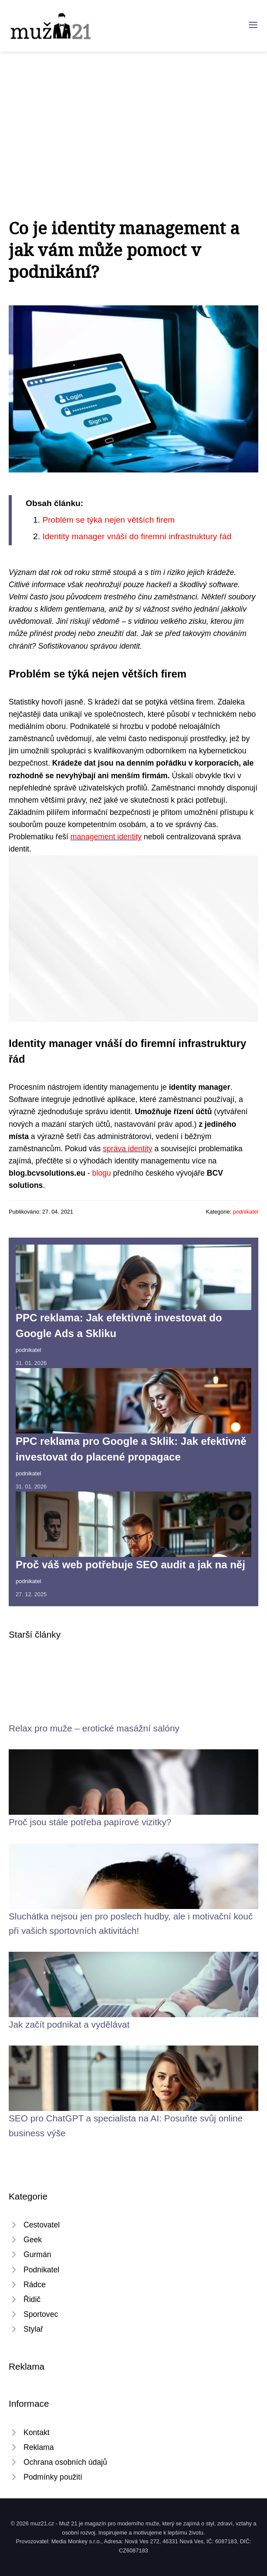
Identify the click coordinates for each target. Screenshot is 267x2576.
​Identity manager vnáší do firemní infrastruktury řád (136, 536)
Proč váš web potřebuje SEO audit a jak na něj (130, 1564)
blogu (101, 1173)
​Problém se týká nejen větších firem (108, 519)
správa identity (127, 1148)
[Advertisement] (133, 117)
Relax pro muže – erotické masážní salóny (94, 1728)
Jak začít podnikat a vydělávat (69, 2024)
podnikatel (245, 1211)
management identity (106, 836)
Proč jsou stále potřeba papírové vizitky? (90, 1822)
